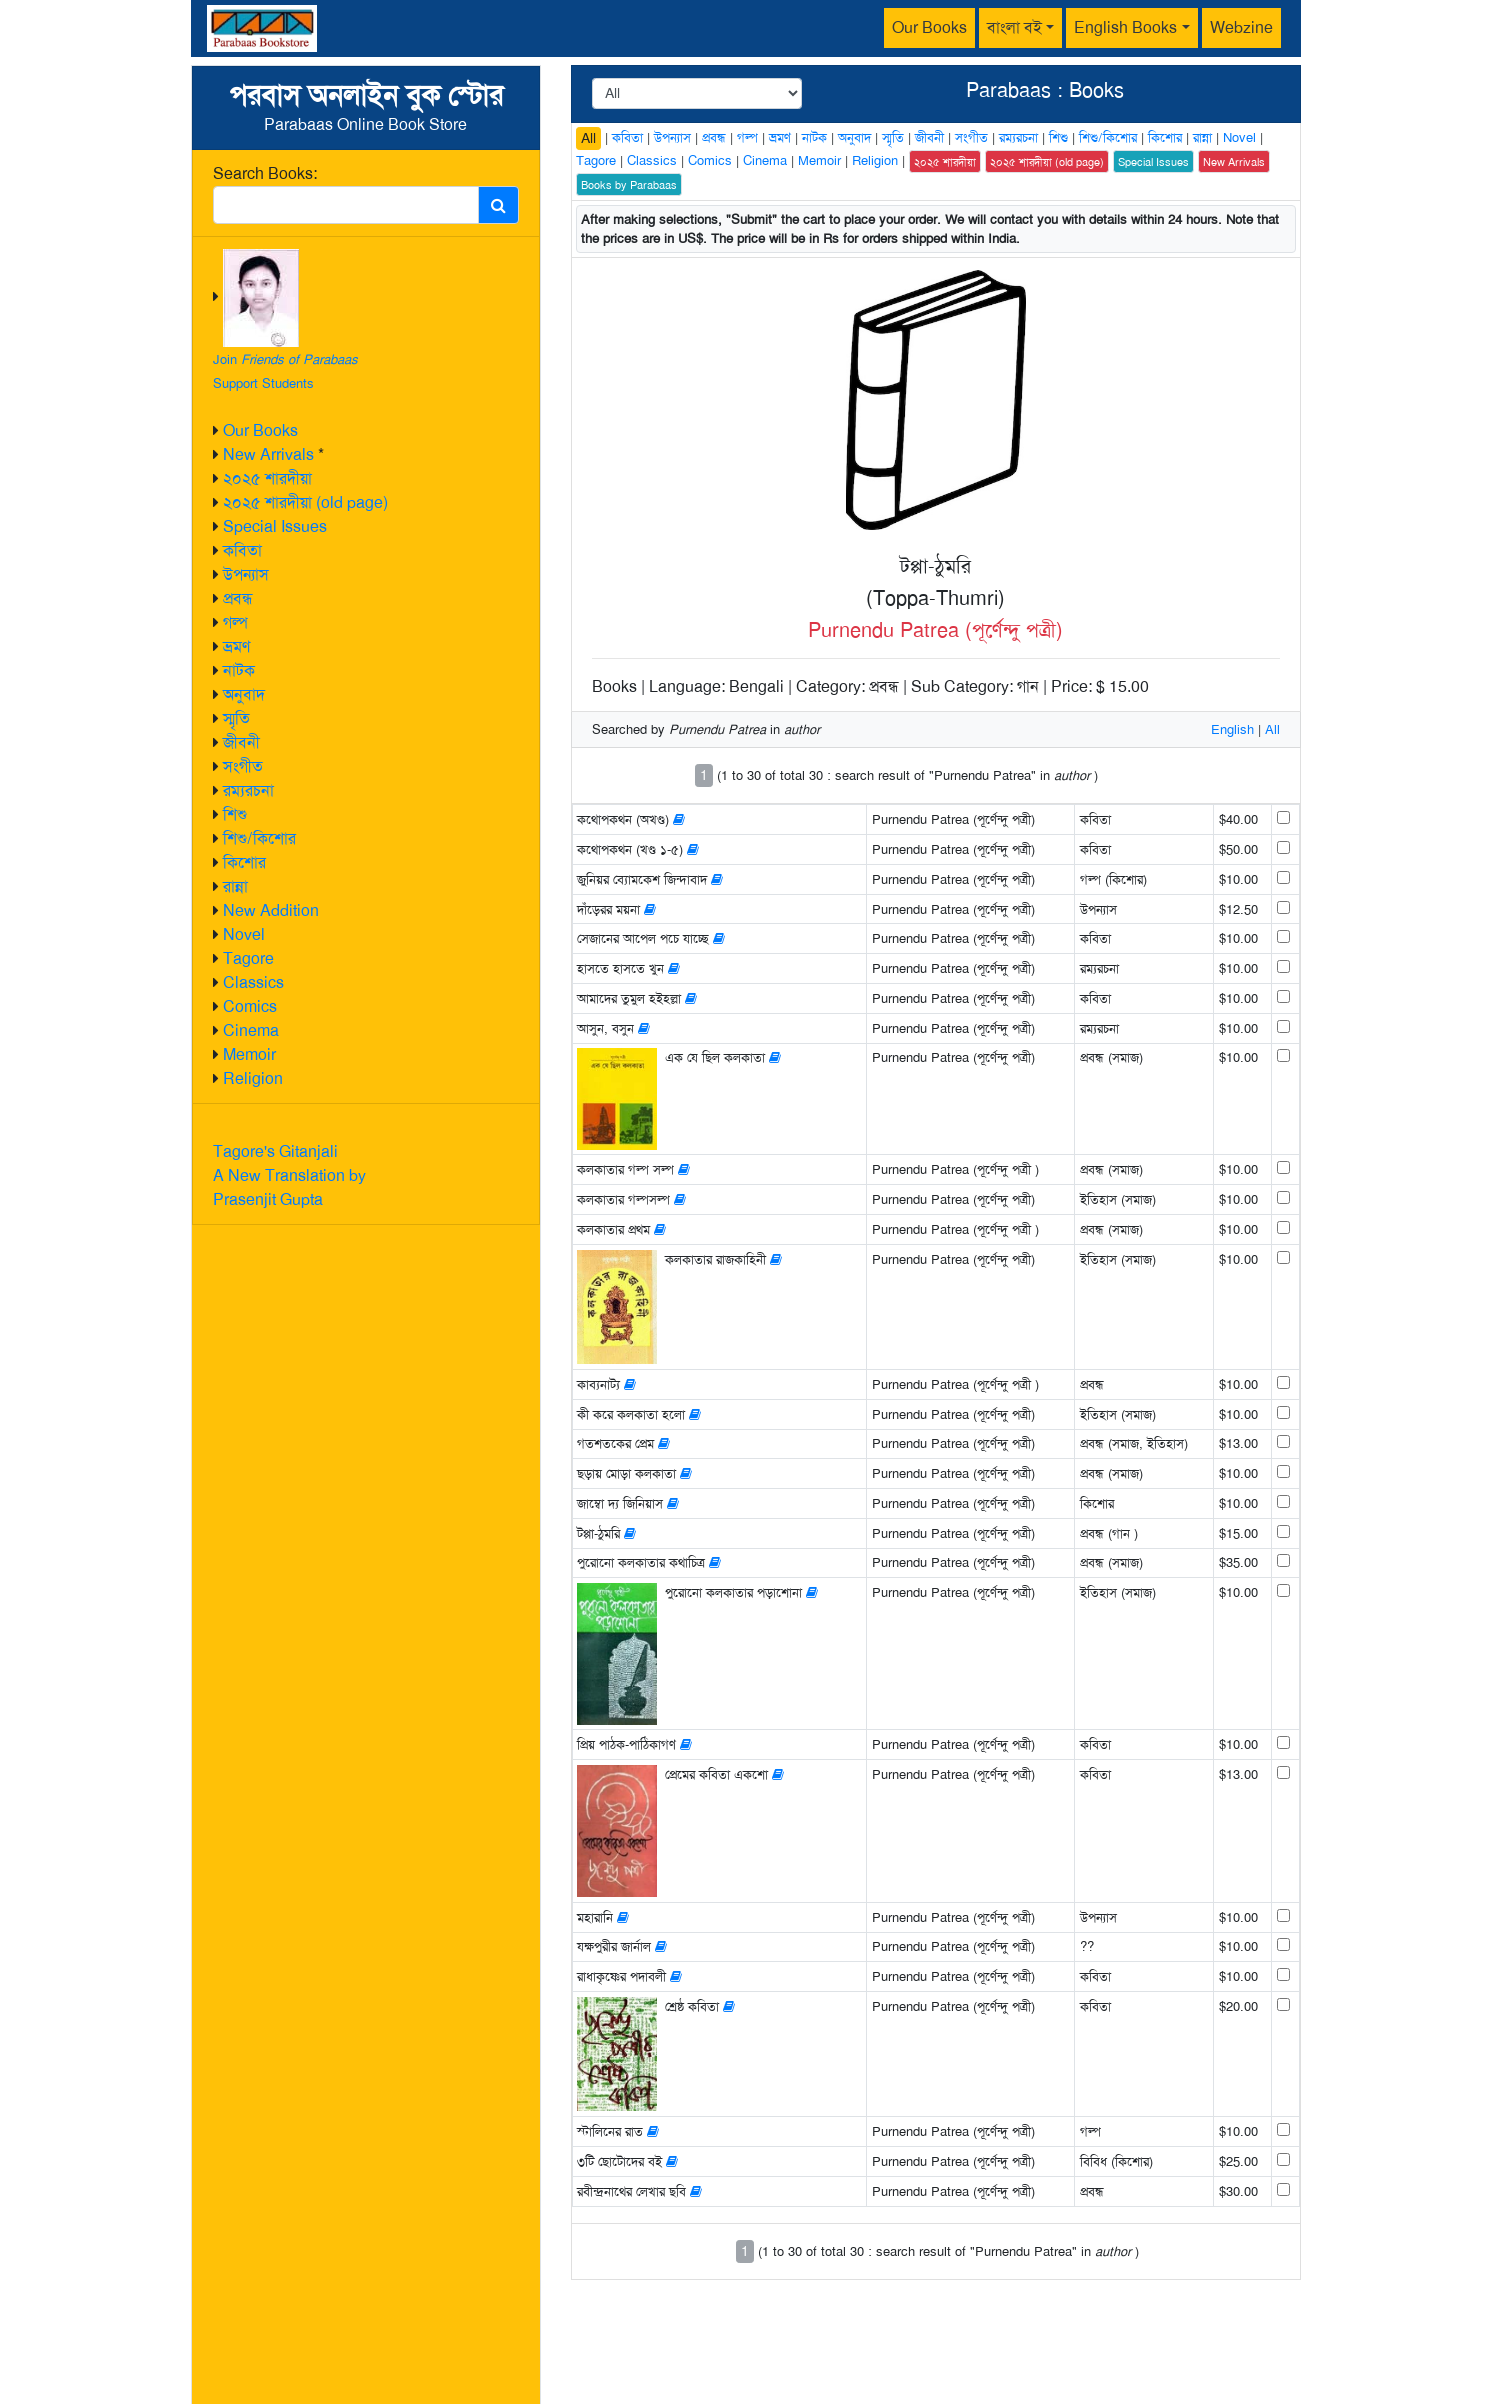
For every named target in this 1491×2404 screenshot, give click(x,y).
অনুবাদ (244, 694)
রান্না (235, 886)
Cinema (251, 1030)
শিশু (235, 814)
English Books (1125, 27)
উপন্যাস (246, 574)
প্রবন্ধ (238, 598)
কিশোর (244, 862)
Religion (253, 1078)
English (1232, 729)
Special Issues (275, 526)
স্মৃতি (236, 718)
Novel (244, 934)
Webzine (1241, 27)
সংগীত (243, 766)
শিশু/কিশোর (259, 838)
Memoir (249, 1054)
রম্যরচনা (248, 790)
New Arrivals (268, 454)
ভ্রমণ (236, 646)
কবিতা (242, 550)
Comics (250, 1006)
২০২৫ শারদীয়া (267, 478)
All (588, 138)
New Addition (271, 910)
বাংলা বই (1014, 27)
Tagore (248, 958)
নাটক (239, 670)
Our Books (929, 27)
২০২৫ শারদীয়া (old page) (305, 502)
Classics (253, 982)
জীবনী (241, 742)
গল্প (235, 622)
